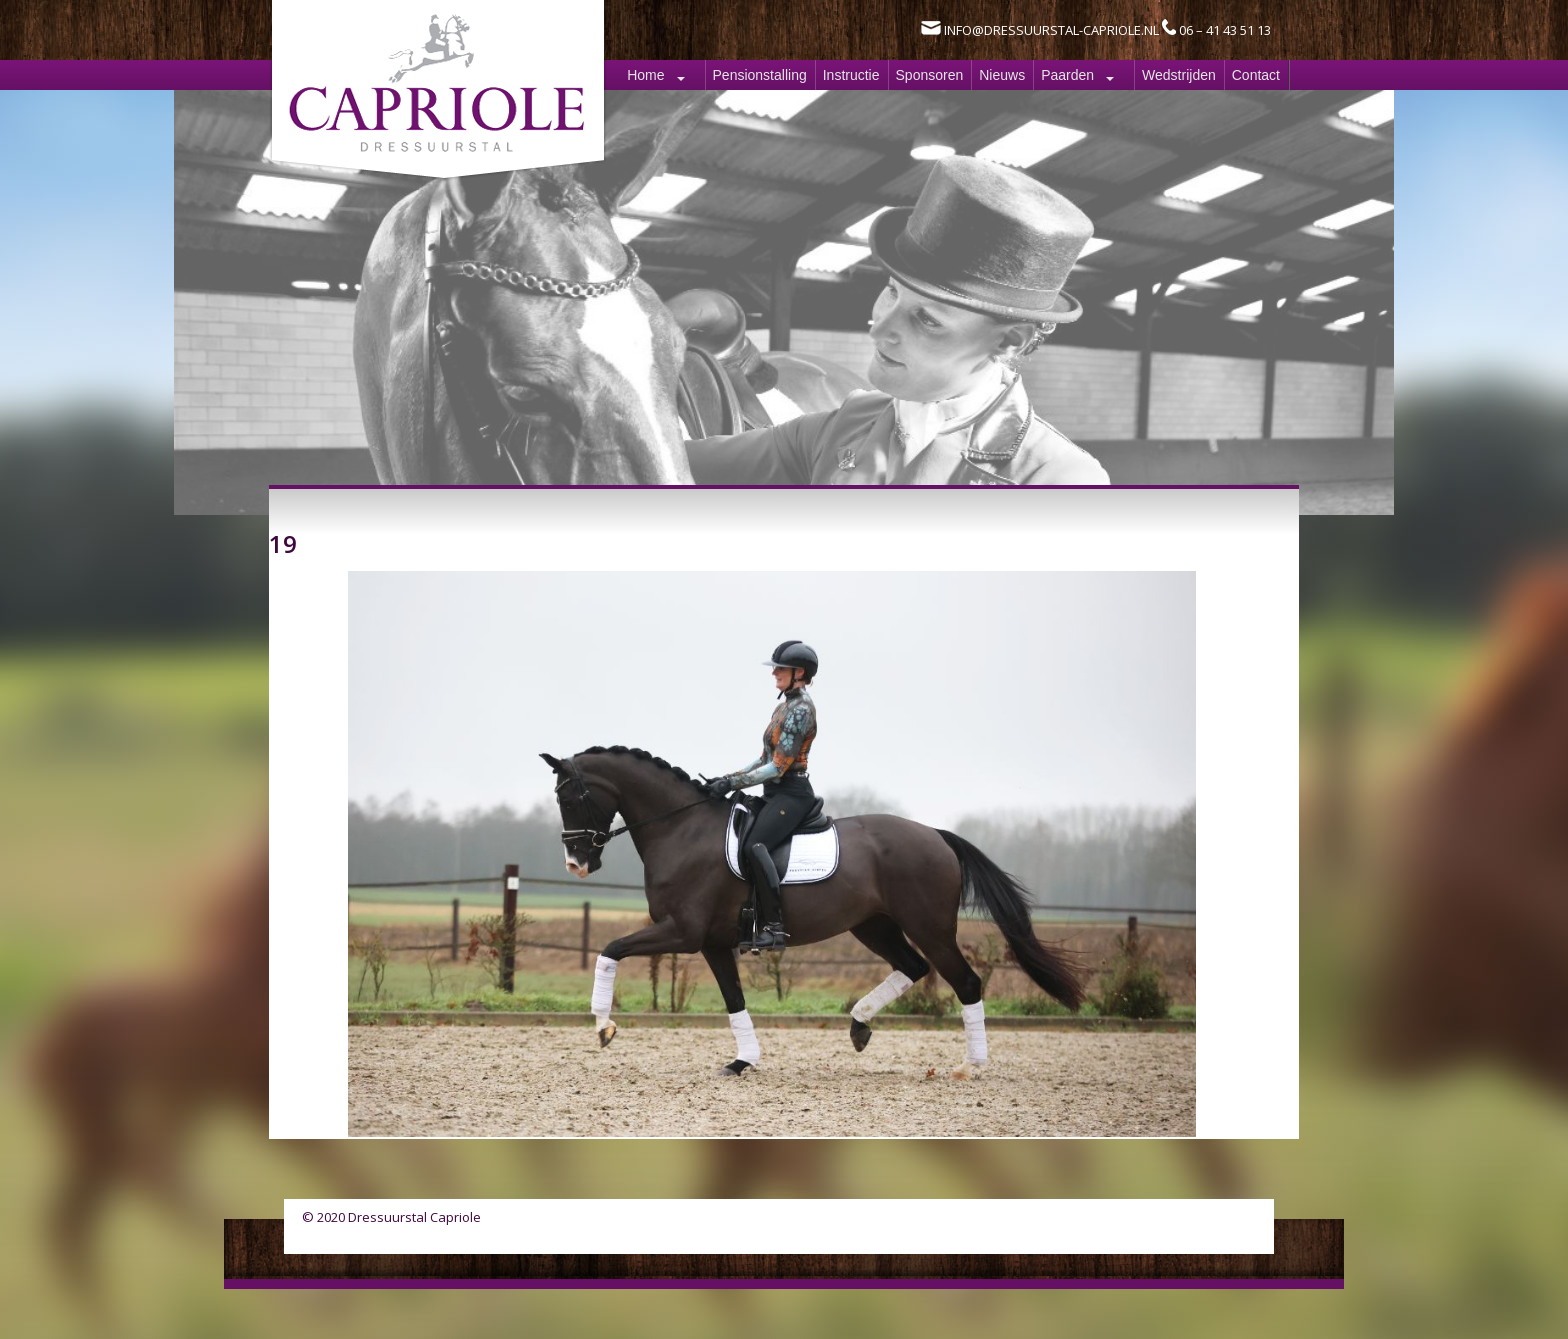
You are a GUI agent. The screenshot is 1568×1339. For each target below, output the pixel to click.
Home (645, 75)
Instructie (851, 75)
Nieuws (1002, 75)
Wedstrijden (1179, 75)
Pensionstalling (760, 75)
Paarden (1067, 75)
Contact (1256, 75)
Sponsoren (930, 75)
